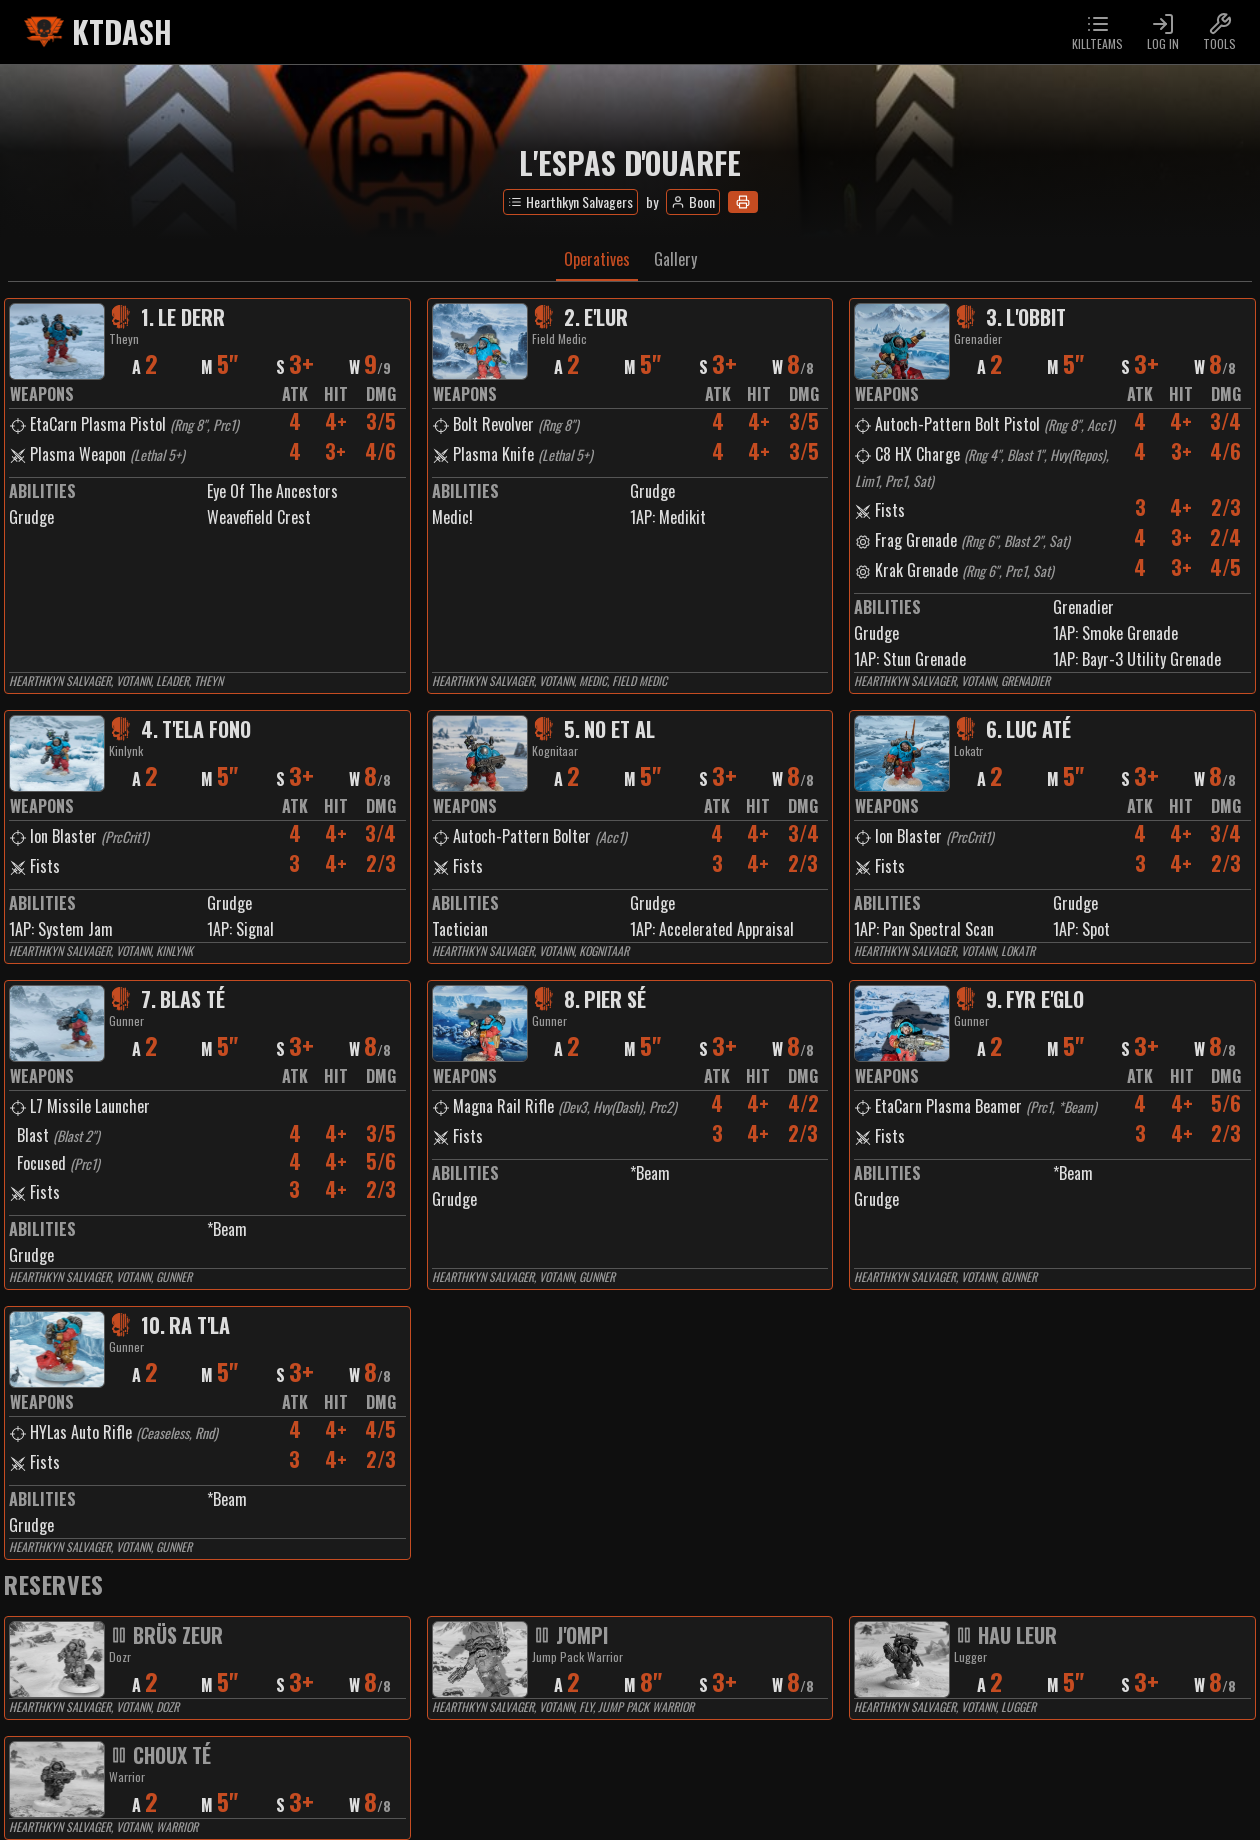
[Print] (743, 202)
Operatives (597, 259)
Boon (693, 201)
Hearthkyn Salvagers (570, 201)
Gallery (675, 259)
